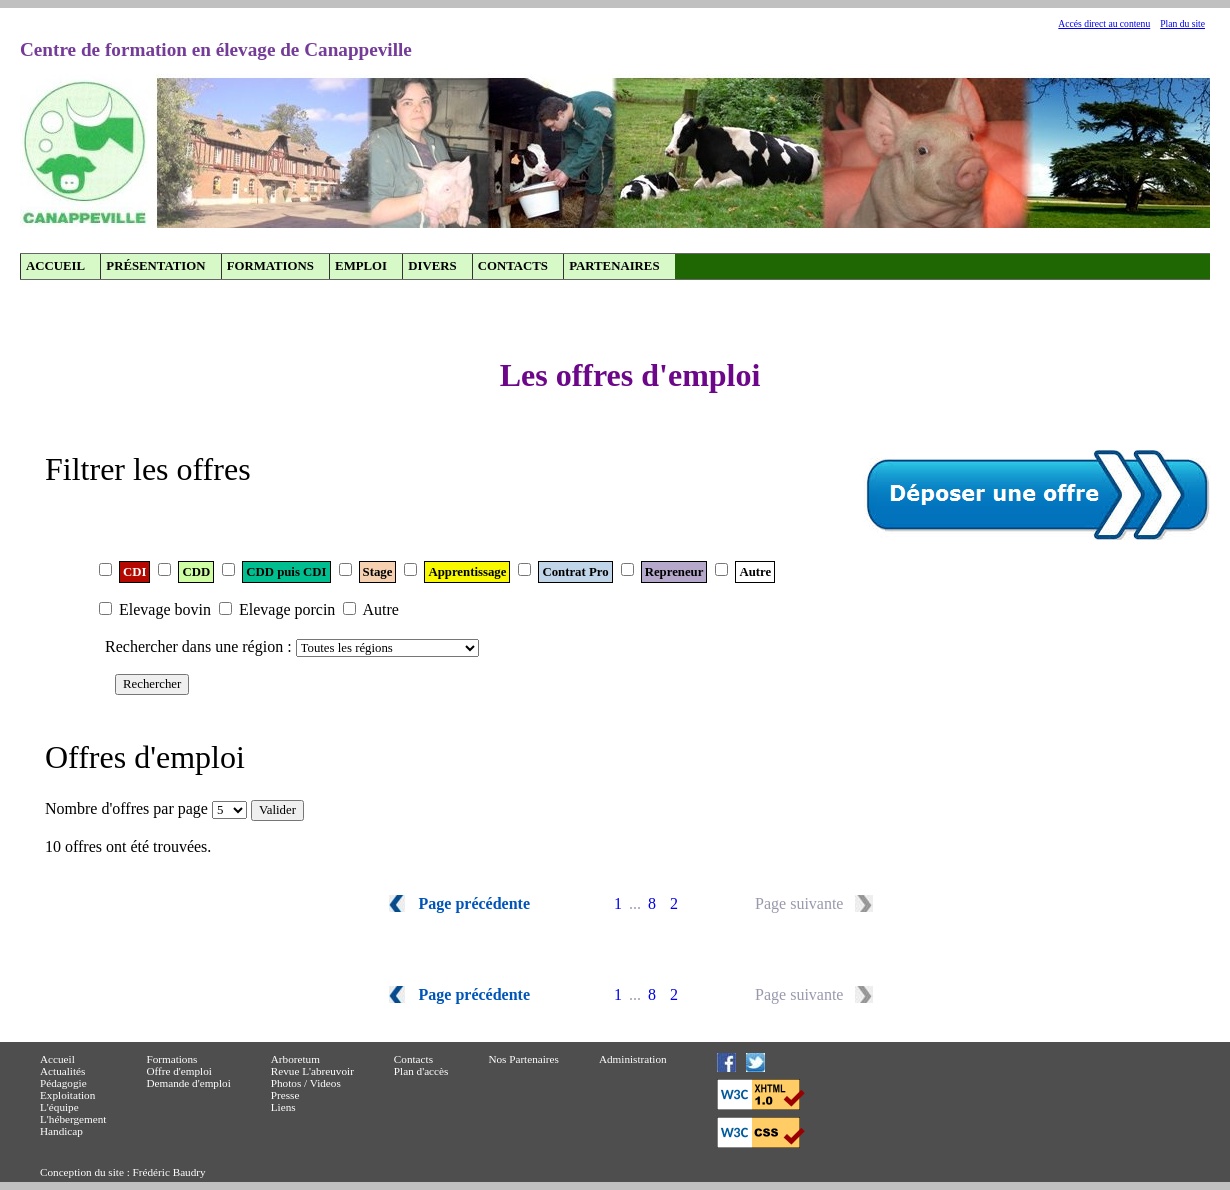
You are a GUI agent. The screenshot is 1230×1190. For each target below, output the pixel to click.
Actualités (62, 1071)
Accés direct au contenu (1104, 23)
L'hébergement (73, 1119)
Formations (270, 266)
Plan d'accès (421, 1071)
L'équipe (59, 1107)
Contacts (513, 266)
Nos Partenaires (523, 1059)
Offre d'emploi (179, 1071)
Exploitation (67, 1095)
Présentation (155, 266)
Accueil (55, 266)
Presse (285, 1095)
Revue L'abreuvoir (312, 1071)
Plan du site (1182, 23)
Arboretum (295, 1059)
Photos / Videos (306, 1083)
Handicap (61, 1131)
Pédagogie (63, 1083)
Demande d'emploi (188, 1083)
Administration (633, 1059)
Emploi (361, 266)
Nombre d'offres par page (126, 808)
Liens (283, 1107)
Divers (432, 266)
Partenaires (614, 266)
